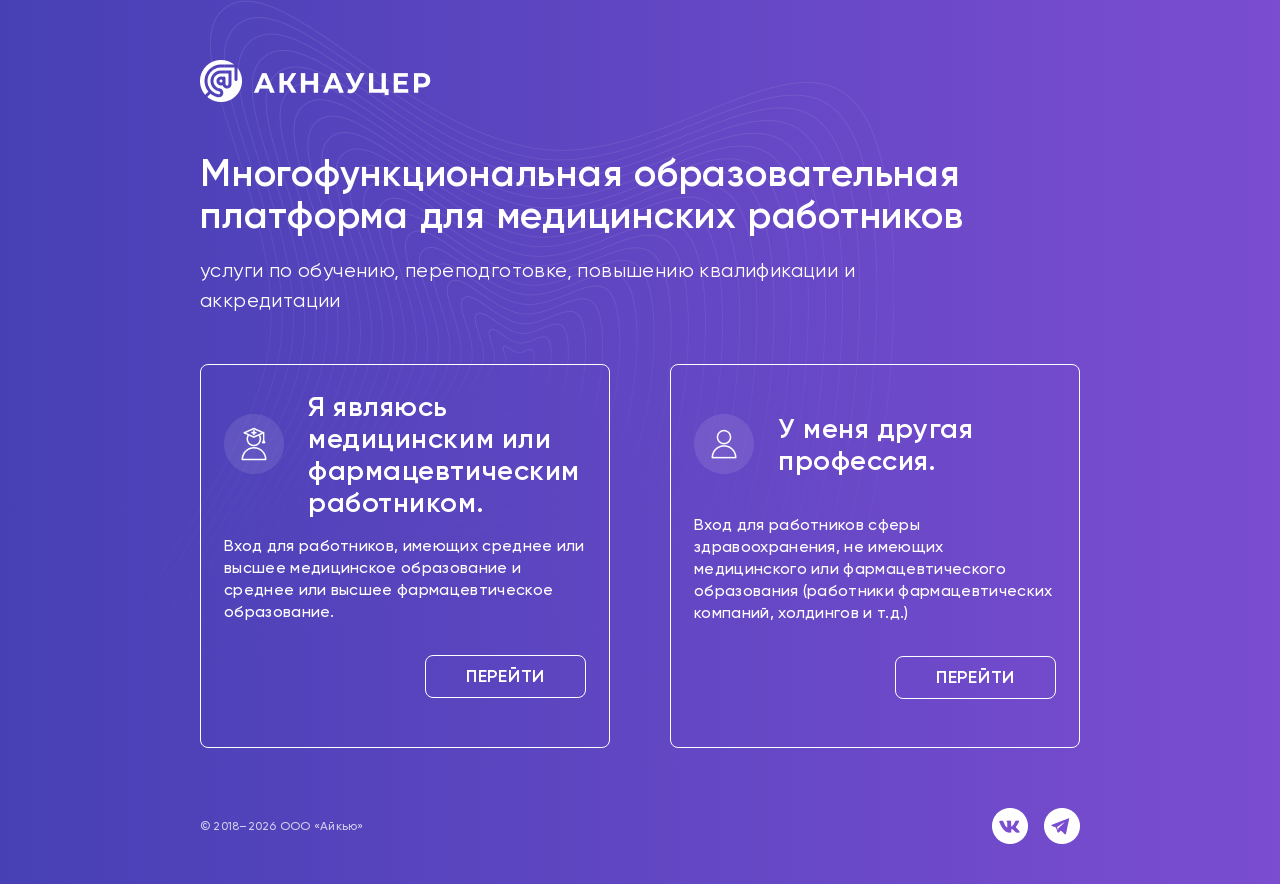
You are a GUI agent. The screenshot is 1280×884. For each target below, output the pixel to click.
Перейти (505, 676)
